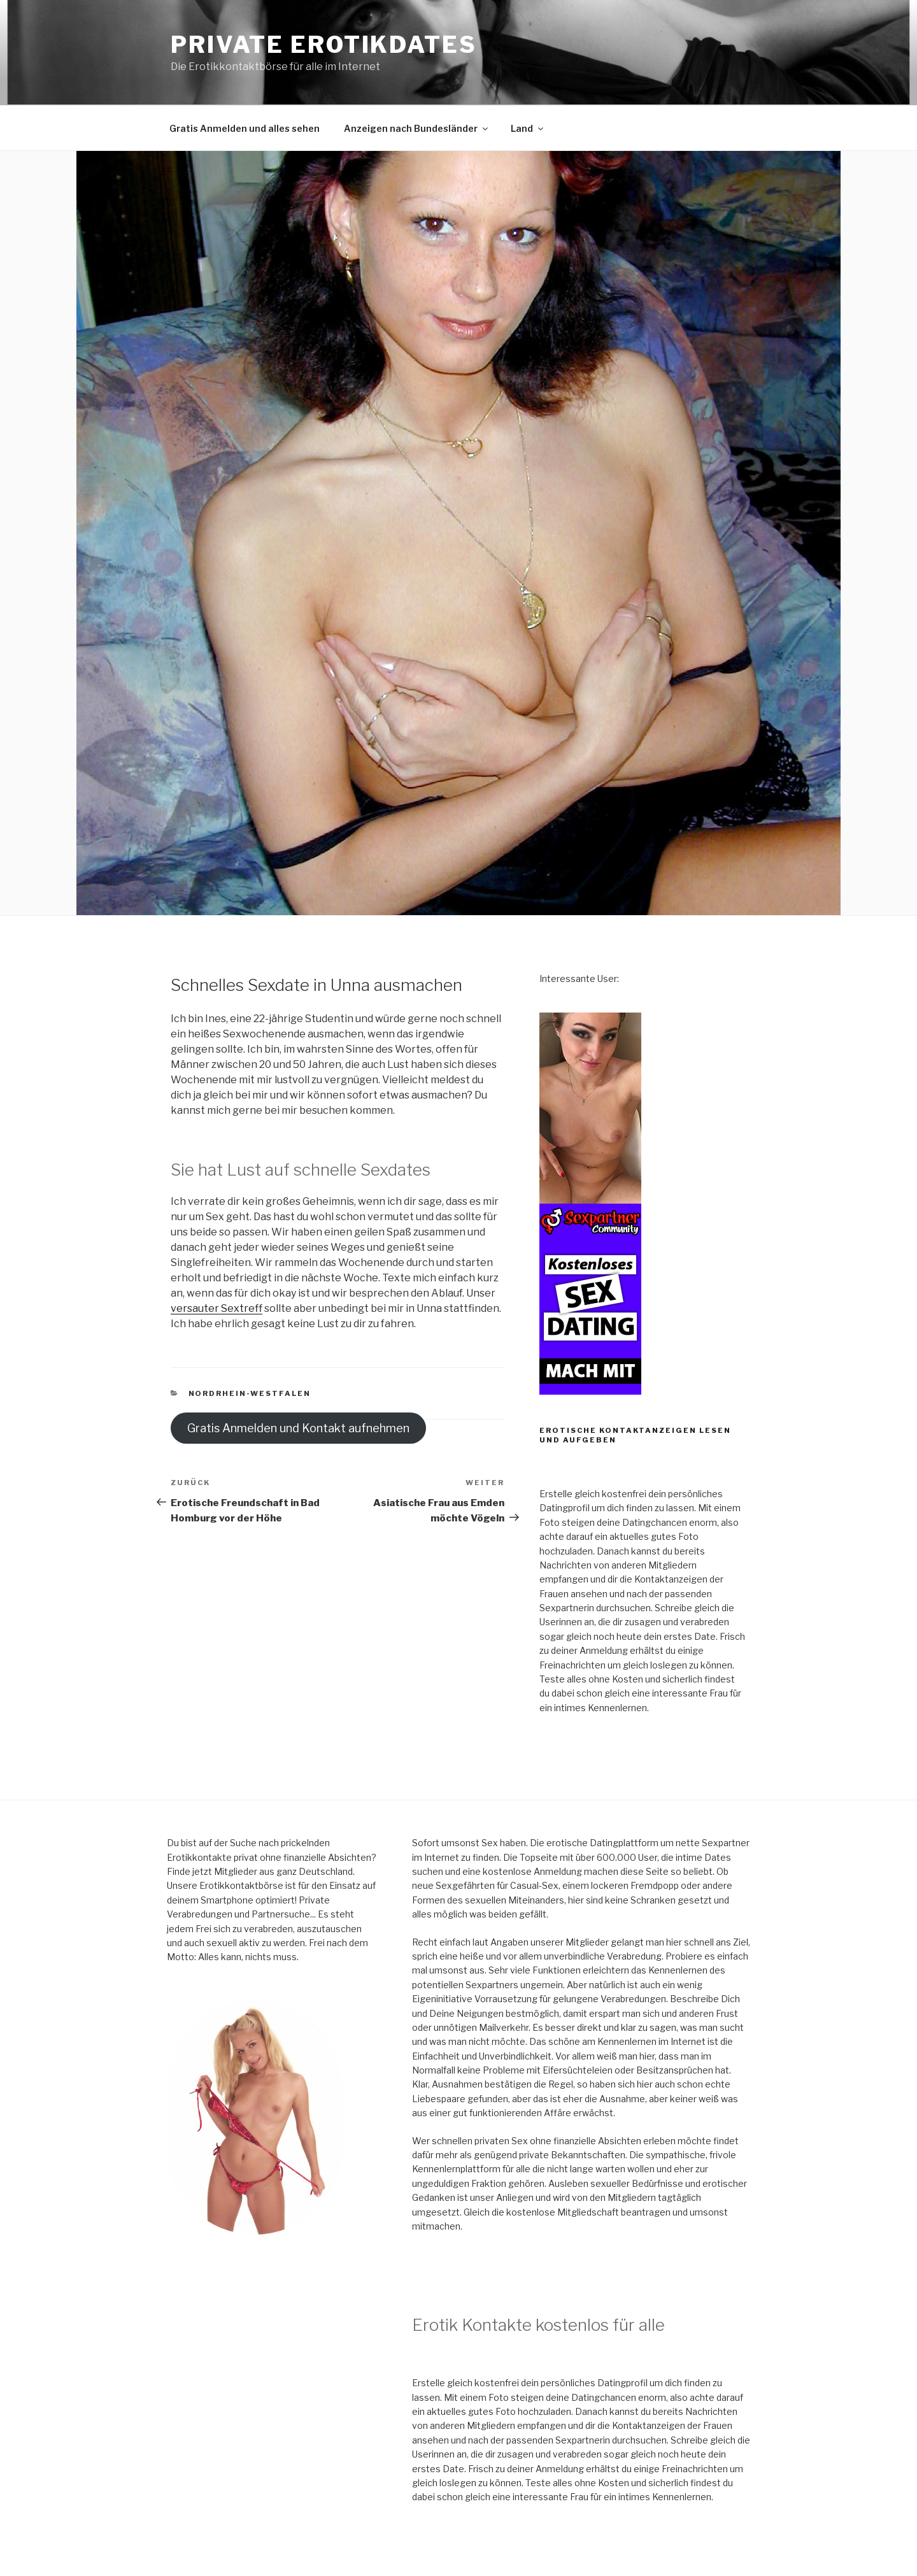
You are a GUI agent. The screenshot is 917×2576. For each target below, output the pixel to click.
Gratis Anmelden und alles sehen (244, 128)
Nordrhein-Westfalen (249, 1393)
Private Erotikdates (324, 45)
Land (528, 128)
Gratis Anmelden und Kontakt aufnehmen (298, 1428)
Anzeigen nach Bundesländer (417, 128)
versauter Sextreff (216, 1308)
